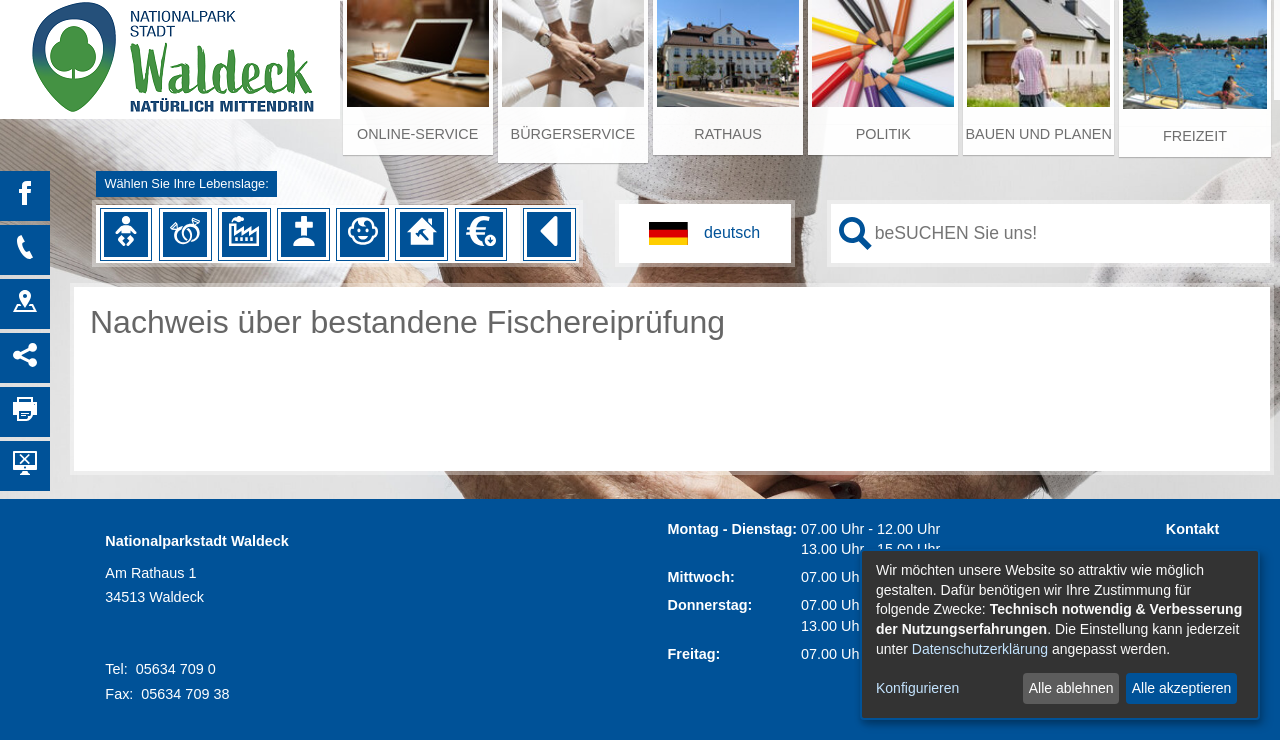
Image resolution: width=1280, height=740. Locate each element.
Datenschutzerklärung (980, 649)
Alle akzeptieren (1182, 688)
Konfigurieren (917, 688)
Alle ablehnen (1071, 688)
